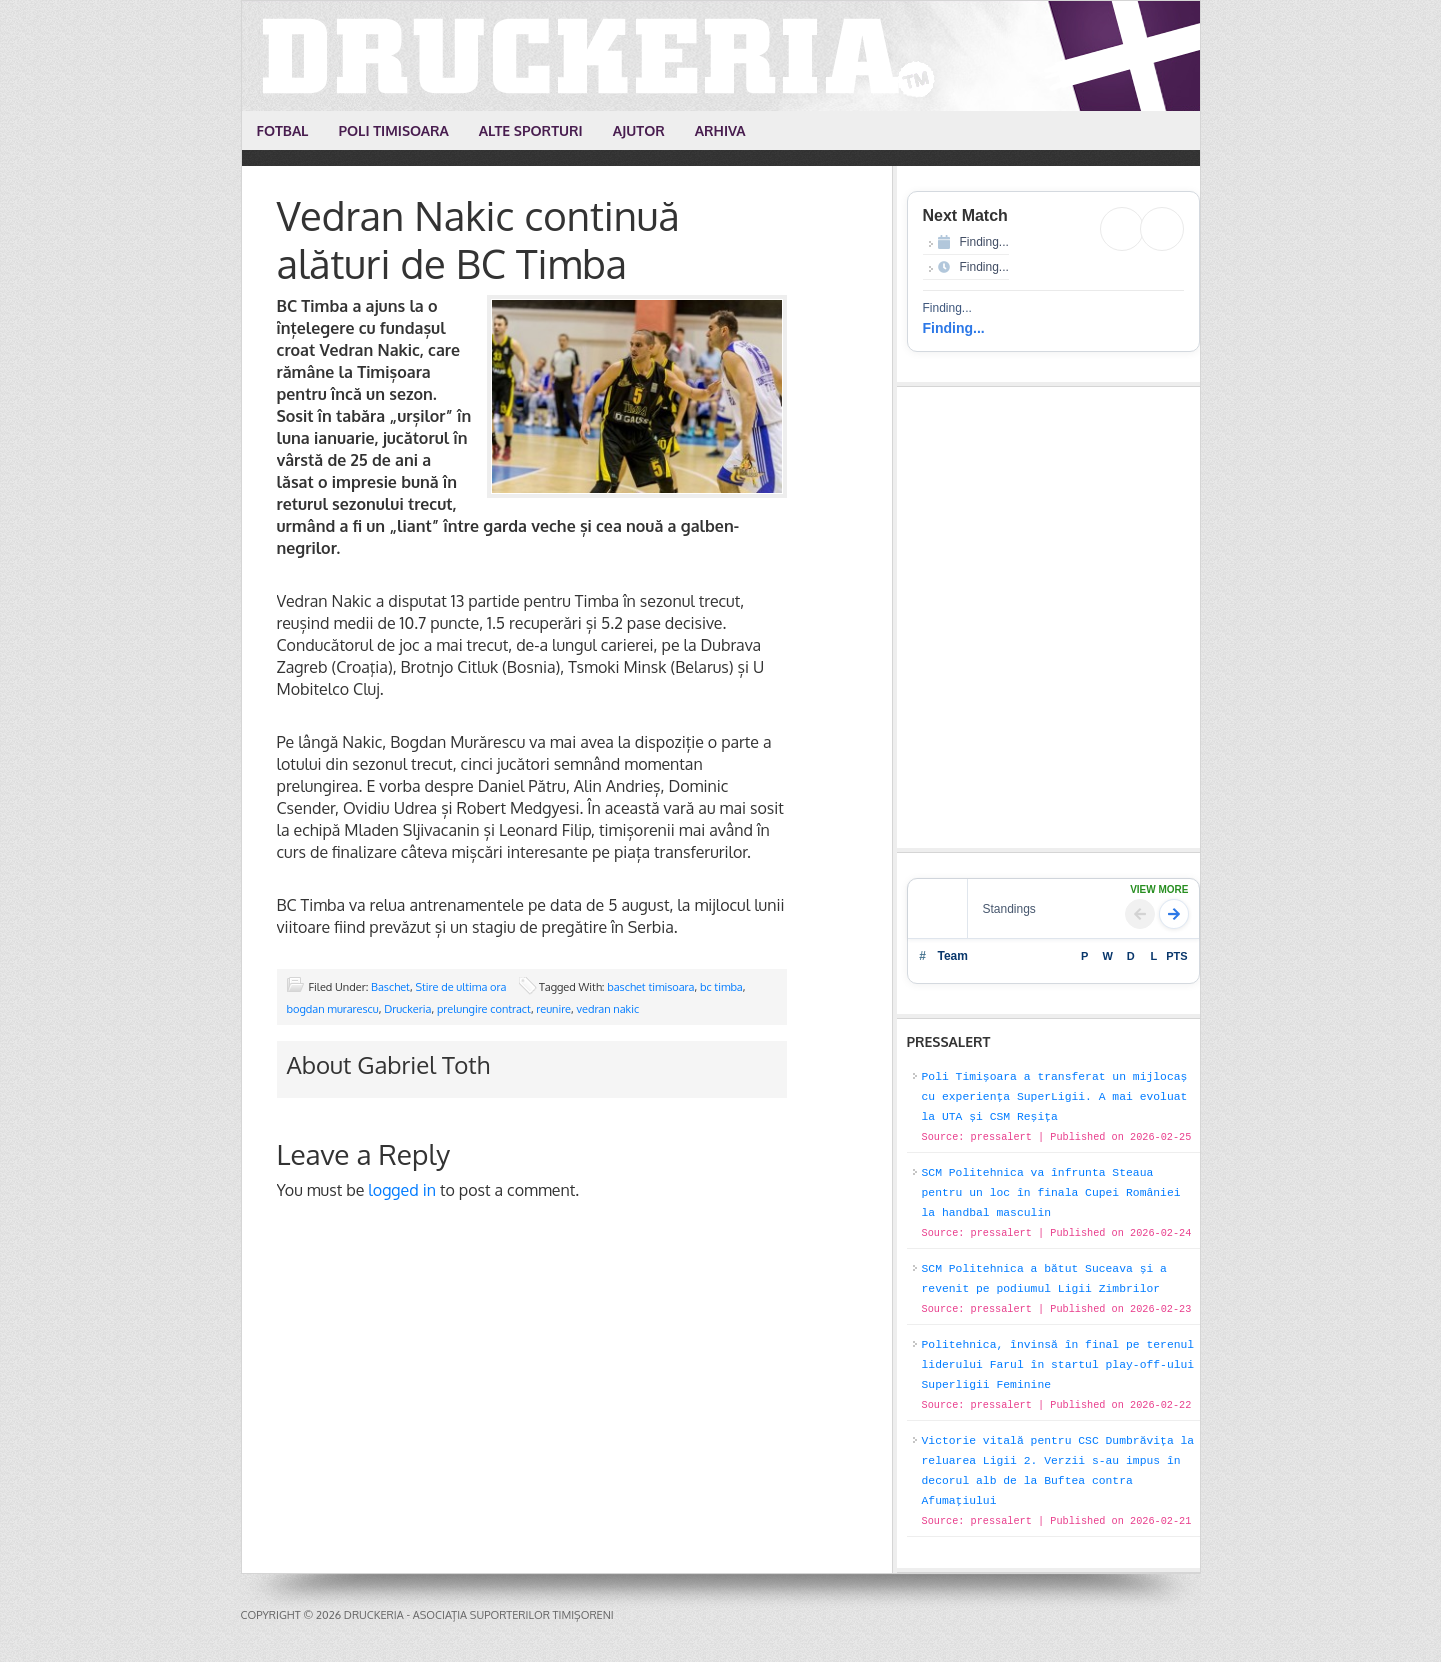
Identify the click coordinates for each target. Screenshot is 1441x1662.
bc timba (721, 987)
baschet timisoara (650, 987)
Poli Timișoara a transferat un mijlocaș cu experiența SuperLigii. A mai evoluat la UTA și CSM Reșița (1055, 1097)
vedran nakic (608, 1009)
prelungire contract (484, 1009)
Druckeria (722, 56)
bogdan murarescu (333, 1009)
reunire (553, 1009)
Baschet (390, 987)
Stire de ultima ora (460, 987)
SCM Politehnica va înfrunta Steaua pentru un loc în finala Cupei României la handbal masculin (1051, 1193)
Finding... (954, 328)
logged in (402, 1190)
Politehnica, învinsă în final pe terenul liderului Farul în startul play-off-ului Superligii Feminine (1058, 1365)
